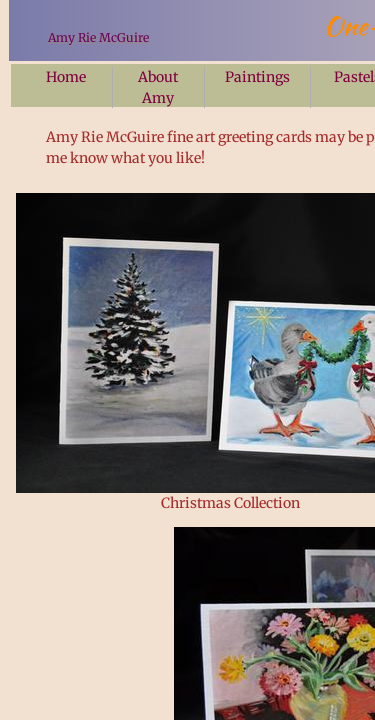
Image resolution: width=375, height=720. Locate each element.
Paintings (257, 77)
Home (66, 77)
